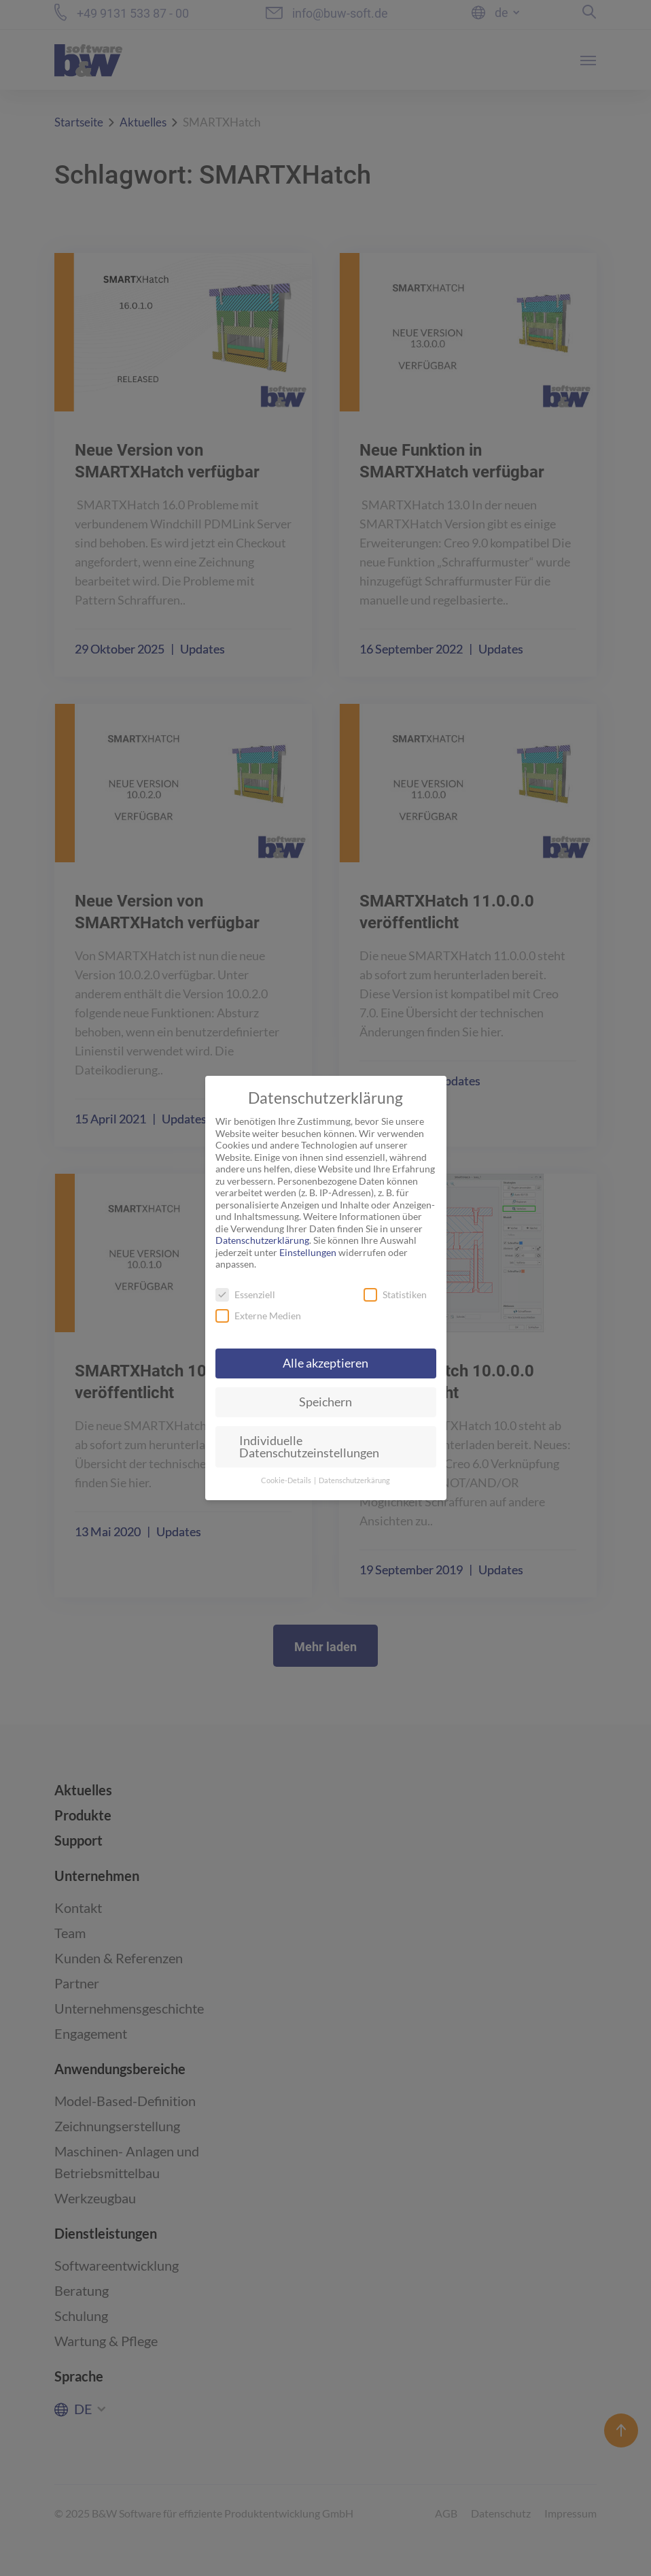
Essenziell (245, 1294)
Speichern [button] (325, 1402)
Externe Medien (258, 1315)
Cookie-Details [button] (287, 1480)
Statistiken (395, 1294)
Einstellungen (307, 1252)
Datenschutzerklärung (262, 1240)
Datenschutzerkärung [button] (354, 1480)
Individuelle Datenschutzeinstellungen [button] (309, 1447)
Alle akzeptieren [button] (325, 1363)
